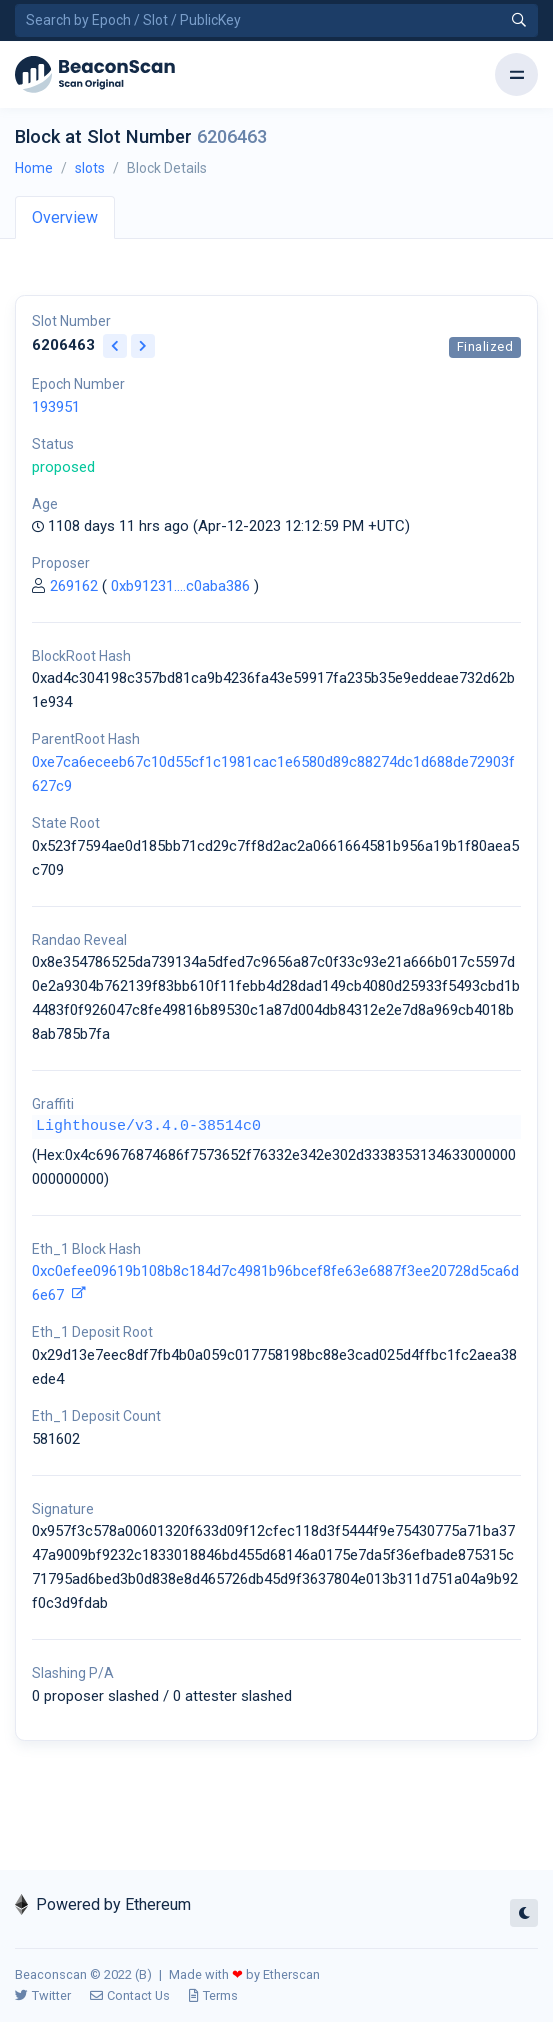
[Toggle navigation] (516, 74)
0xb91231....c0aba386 (180, 586)
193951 (56, 407)
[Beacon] (95, 75)
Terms (213, 1995)
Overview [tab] (65, 217)
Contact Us (130, 1995)
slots (90, 168)
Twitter (43, 1995)
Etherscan (291, 1974)
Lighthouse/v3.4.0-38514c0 (148, 1126)
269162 (74, 586)
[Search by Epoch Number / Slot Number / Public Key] (276, 20)
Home (34, 168)
